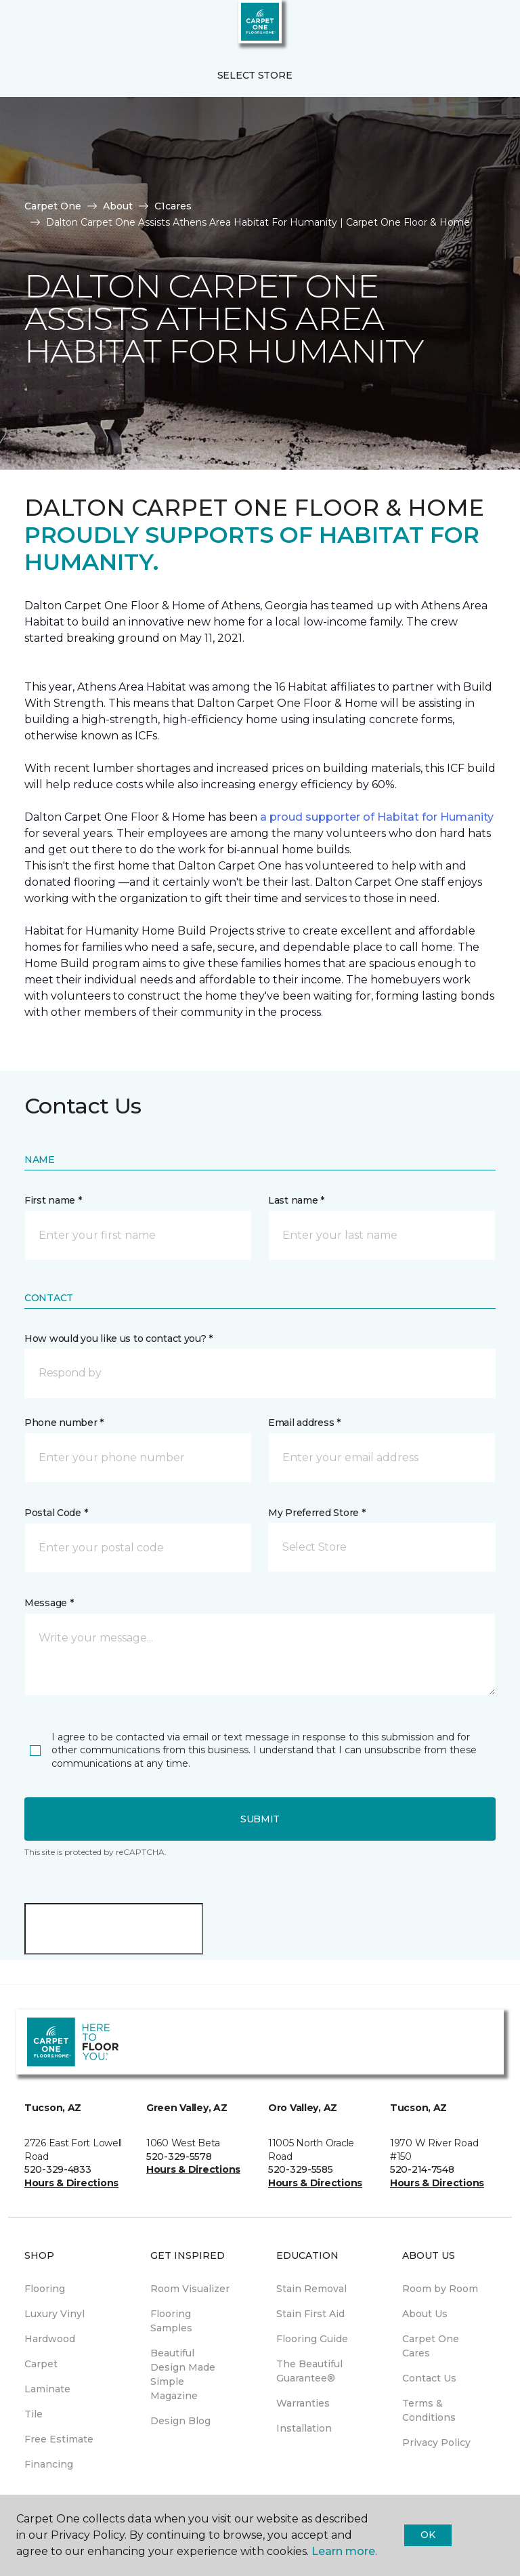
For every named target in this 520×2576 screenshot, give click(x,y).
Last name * (296, 1200)
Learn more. (344, 2551)
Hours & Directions (71, 2183)
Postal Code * (55, 1512)
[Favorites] (485, 27)
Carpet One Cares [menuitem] (430, 2346)
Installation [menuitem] (304, 2428)
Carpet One (52, 206)
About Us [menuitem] (425, 2314)
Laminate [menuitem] (47, 2389)
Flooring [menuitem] (44, 2289)
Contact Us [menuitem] (429, 2378)
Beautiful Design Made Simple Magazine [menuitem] (182, 2374)
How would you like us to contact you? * (118, 1338)
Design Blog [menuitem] (180, 2421)
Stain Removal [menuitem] (311, 2289)
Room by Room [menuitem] (440, 2289)
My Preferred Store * (316, 1512)
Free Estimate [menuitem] (58, 2439)
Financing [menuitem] (48, 2464)
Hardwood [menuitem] (49, 2339)
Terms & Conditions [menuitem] (429, 2410)
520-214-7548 (422, 2169)
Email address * (304, 1422)
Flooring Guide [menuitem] (312, 2339)
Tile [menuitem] (33, 2414)
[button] (468, 27)
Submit (260, 1819)
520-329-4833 (57, 2169)
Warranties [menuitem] (303, 2403)
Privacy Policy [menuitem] (436, 2442)
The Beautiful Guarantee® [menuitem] (309, 2371)
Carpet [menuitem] (41, 2364)
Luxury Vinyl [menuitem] (54, 2314)
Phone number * (64, 1422)
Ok (427, 2535)
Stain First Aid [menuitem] (310, 2314)
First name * (53, 1200)
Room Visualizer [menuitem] (190, 2289)
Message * (48, 1603)
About (118, 206)
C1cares (173, 206)
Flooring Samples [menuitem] (171, 2321)
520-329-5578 (179, 2156)
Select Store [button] (254, 75)
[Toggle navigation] (19, 27)
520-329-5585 (300, 2169)
